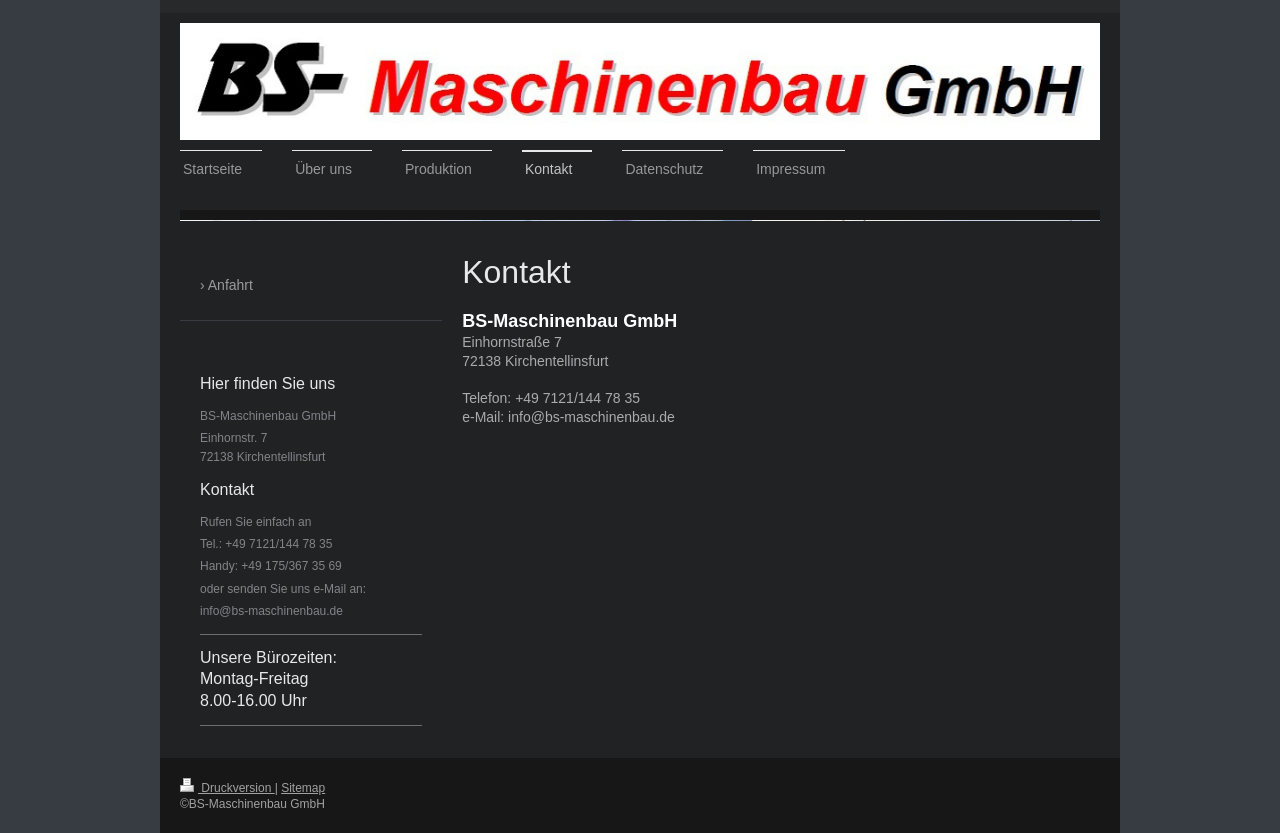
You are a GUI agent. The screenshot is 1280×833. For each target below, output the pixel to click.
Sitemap (303, 788)
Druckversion (227, 788)
